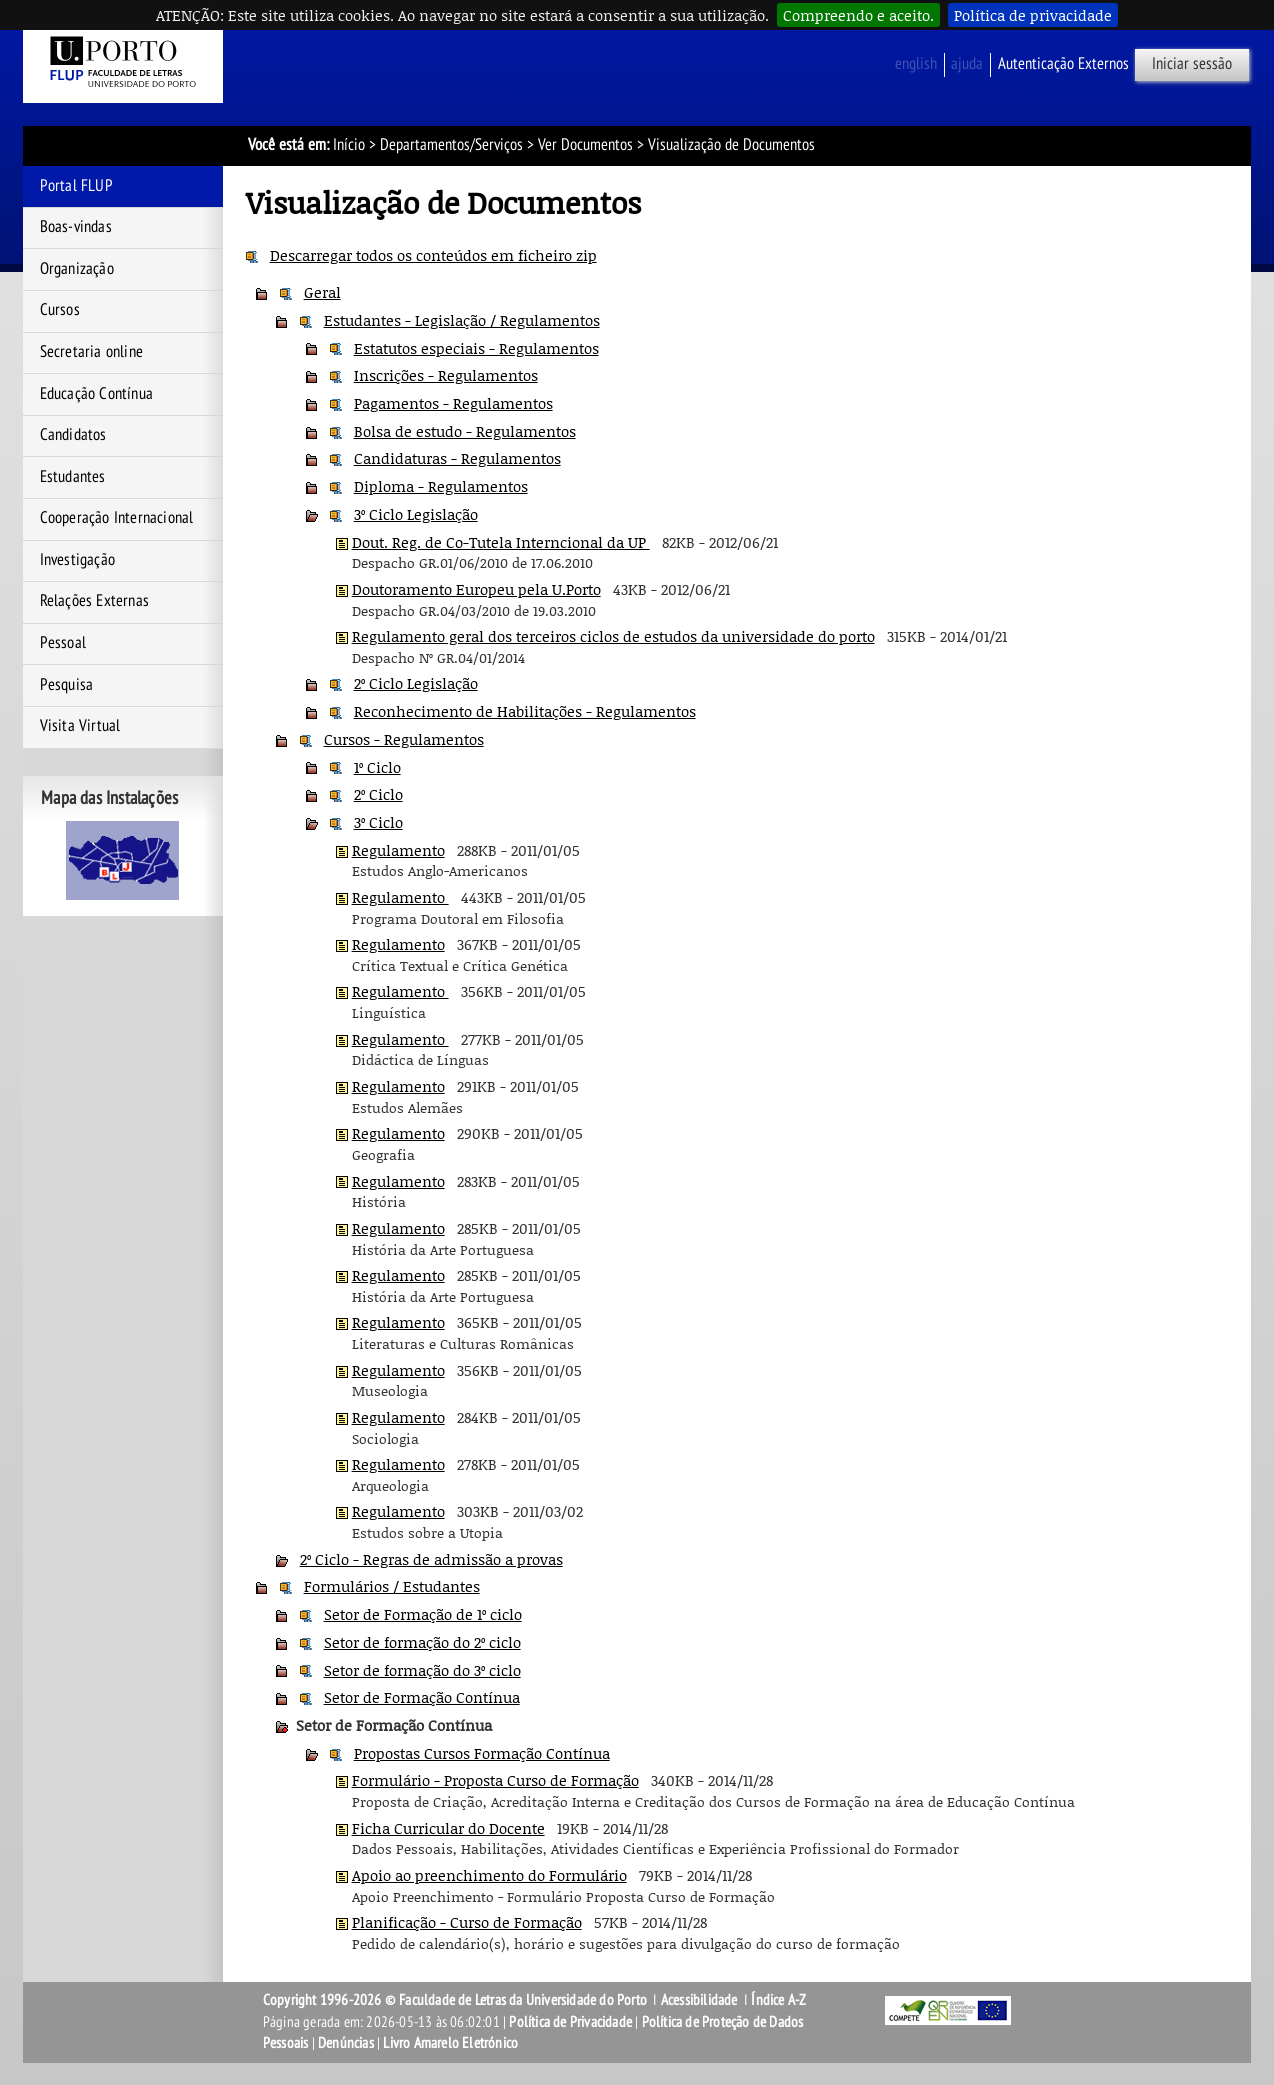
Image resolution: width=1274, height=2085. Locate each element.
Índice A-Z (778, 2000)
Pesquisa (67, 685)
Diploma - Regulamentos (441, 486)
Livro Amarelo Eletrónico (450, 2043)
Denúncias (346, 2043)
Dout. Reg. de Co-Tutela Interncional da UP (501, 542)
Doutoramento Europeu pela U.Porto (476, 589)
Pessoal (63, 643)
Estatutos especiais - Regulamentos (476, 348)
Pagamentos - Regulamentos (453, 403)
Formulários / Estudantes (392, 1586)
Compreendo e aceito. (858, 15)
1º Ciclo (377, 767)
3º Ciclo (378, 822)
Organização (77, 269)
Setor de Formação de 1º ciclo (423, 1614)
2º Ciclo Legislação (416, 683)
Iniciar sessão (1192, 64)
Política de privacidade (1033, 15)
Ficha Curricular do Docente (448, 1828)
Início (349, 145)
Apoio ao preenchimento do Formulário (489, 1875)
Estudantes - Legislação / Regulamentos (462, 320)
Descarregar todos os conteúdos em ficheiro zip (433, 255)
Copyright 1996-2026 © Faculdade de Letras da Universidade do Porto (456, 2000)
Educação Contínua (96, 394)
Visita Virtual (80, 726)
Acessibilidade (699, 2000)
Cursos (60, 310)
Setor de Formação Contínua (422, 1697)
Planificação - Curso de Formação (467, 1922)
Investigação (77, 560)
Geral (322, 292)
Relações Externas (94, 601)
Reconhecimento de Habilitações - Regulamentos (525, 711)
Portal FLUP (76, 186)
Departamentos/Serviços (451, 145)
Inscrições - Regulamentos (446, 375)
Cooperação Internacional (117, 518)
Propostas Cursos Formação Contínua (482, 1753)
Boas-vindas (76, 227)
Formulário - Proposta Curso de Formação (495, 1780)
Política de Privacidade (570, 2022)
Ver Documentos (585, 145)
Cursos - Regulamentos (404, 739)
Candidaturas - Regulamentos (457, 458)
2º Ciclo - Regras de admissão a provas (431, 1559)
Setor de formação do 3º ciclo (422, 1670)
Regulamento (398, 850)
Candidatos (73, 435)
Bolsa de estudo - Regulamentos (465, 431)
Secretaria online (91, 352)
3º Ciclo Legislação (416, 514)
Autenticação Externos (1063, 64)
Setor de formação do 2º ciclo (422, 1642)
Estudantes (73, 477)
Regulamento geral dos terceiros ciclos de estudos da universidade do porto (613, 636)
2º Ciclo (378, 794)
